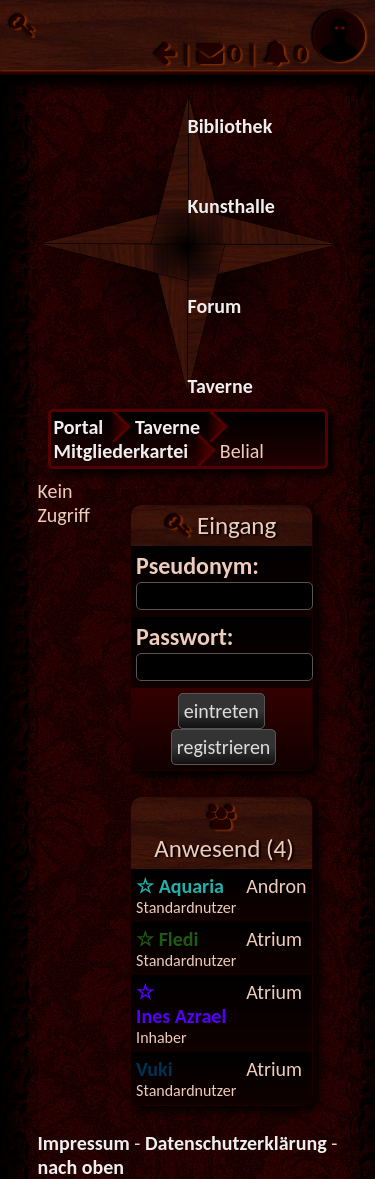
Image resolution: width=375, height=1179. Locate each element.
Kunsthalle (231, 206)
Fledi (167, 939)
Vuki (154, 1069)
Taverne (220, 386)
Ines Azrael (181, 1004)
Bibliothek (230, 126)
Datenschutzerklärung (236, 1143)
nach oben (81, 1167)
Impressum (84, 1143)
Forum (215, 306)
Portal (79, 427)
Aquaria (180, 886)
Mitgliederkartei (121, 451)
